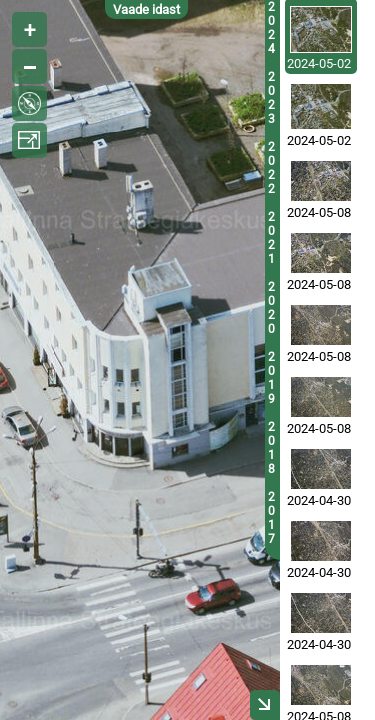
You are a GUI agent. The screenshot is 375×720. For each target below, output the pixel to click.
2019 (271, 378)
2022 (271, 168)
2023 (271, 98)
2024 (271, 28)
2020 (271, 308)
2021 (271, 238)
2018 (271, 448)
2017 (271, 518)
